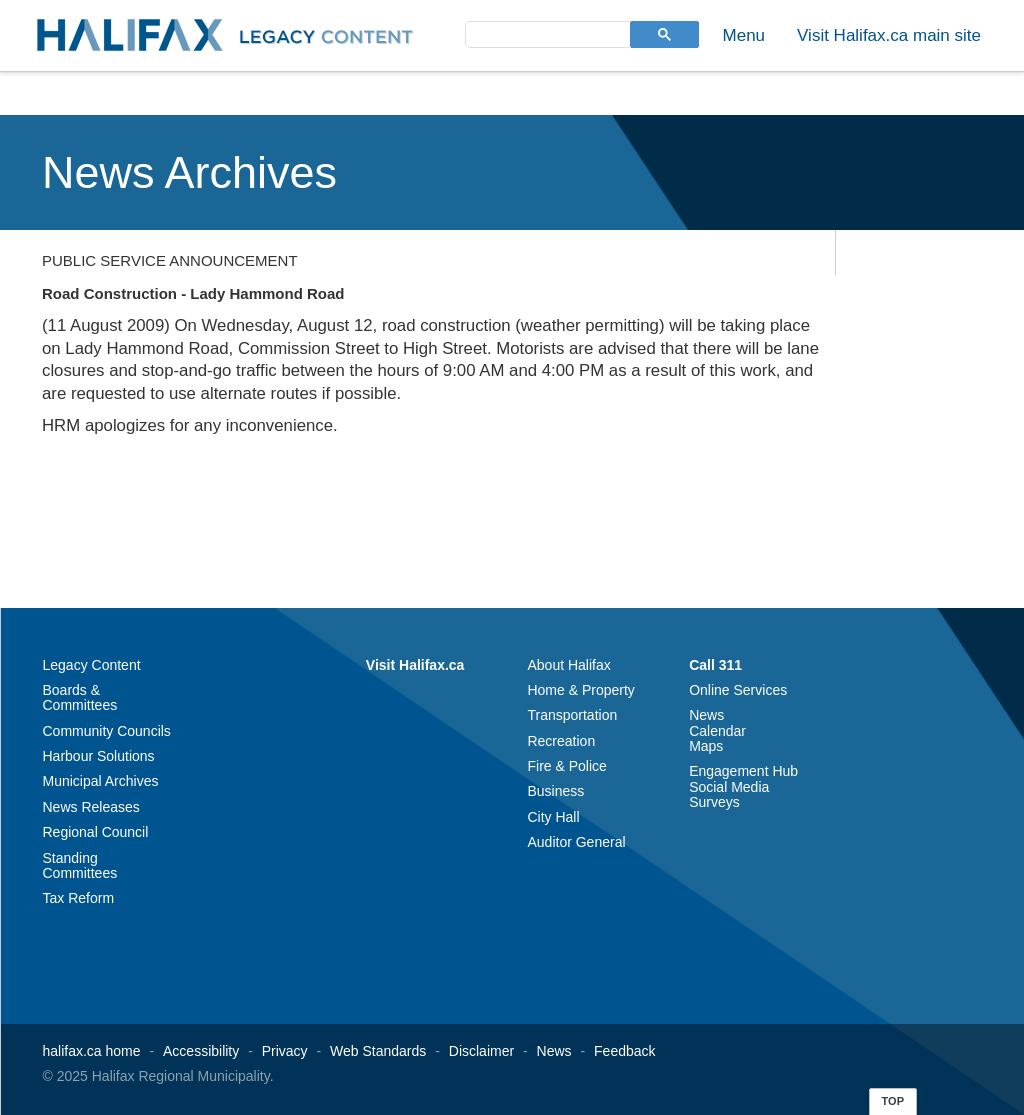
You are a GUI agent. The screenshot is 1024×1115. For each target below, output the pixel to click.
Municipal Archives (101, 781)
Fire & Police (566, 766)
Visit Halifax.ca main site (889, 35)
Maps (706, 746)
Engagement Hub (743, 771)
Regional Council (96, 832)
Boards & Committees (80, 697)
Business (555, 791)
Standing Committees (80, 865)
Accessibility (201, 1051)
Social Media (729, 787)
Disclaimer (481, 1051)
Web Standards (378, 1051)
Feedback (624, 1051)
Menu (744, 35)
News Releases (91, 807)
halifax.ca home (92, 1051)
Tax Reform (79, 898)
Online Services (738, 690)
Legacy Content (92, 665)
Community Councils (107, 731)
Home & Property (580, 690)
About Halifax (568, 665)
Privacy (285, 1051)
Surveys (714, 802)
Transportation (572, 715)
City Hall (553, 817)
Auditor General (576, 842)
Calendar (717, 731)
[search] (546, 33)
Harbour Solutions (99, 756)
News (706, 715)
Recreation (561, 741)
